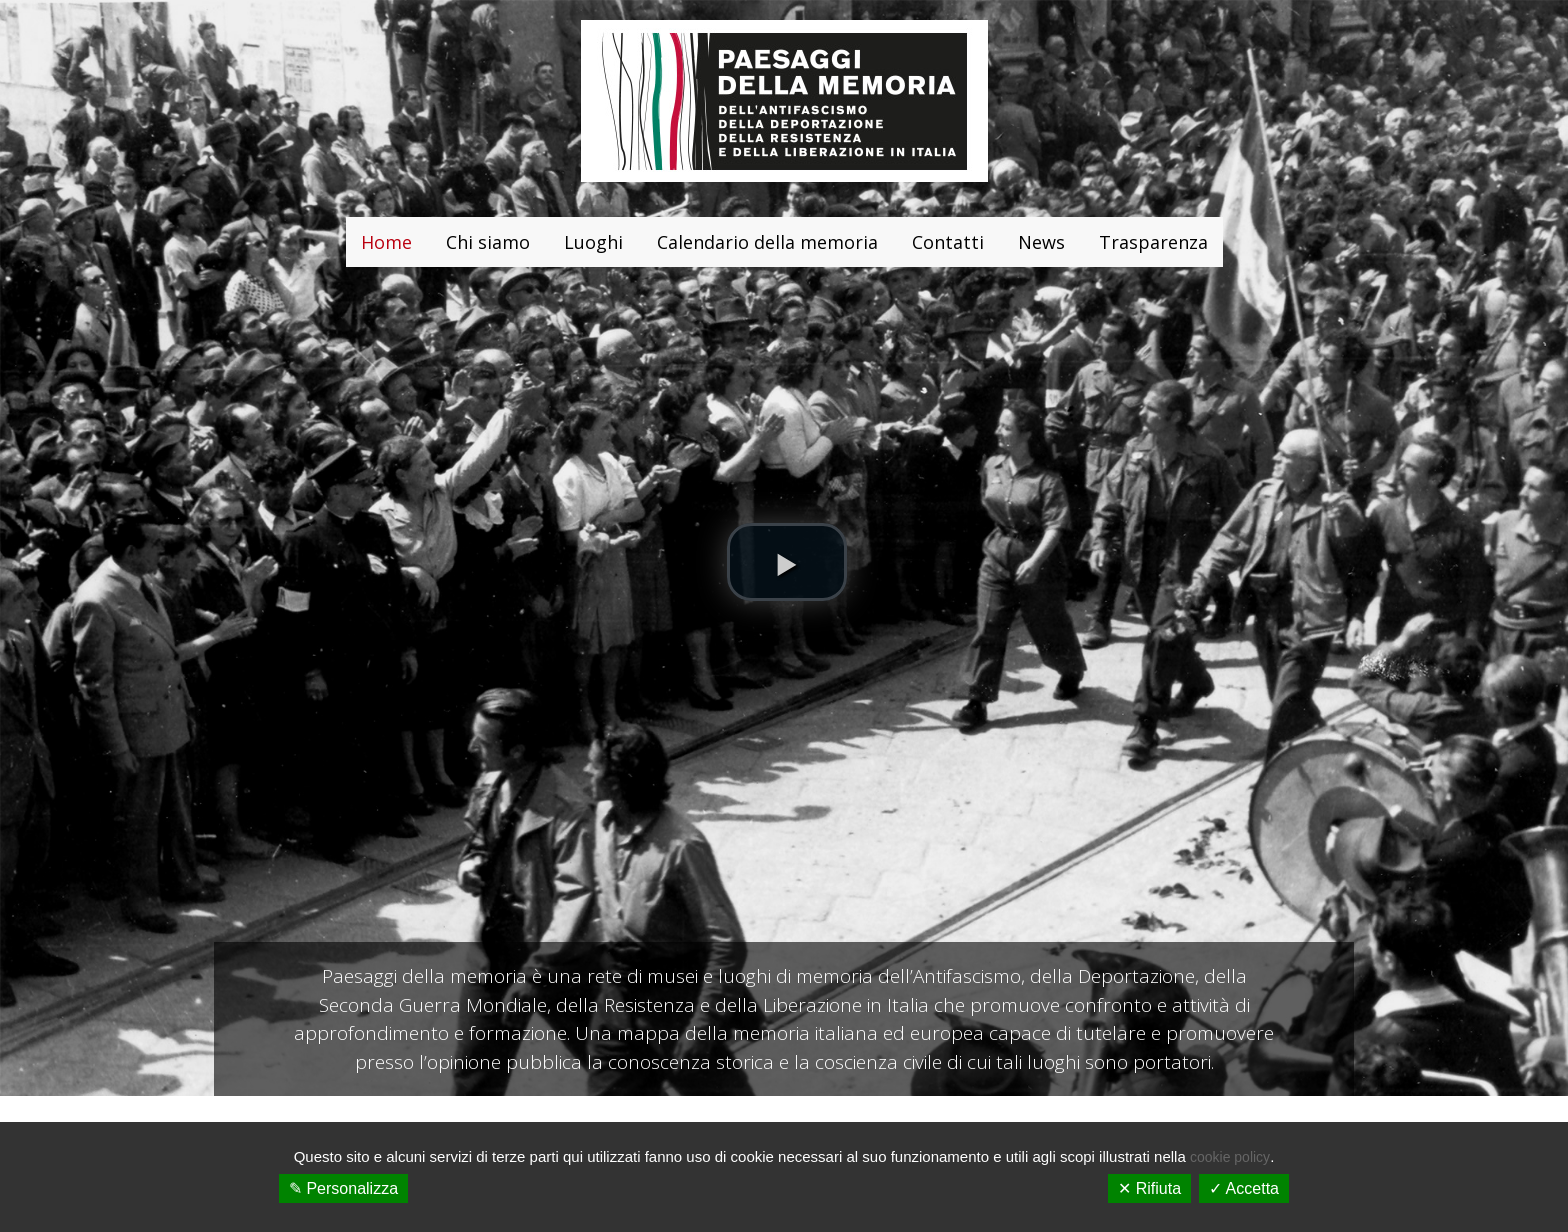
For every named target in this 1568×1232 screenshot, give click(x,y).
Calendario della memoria (767, 242)
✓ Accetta (1244, 1188)
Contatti (948, 242)
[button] (787, 562)
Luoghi (593, 242)
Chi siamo (488, 242)
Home (386, 242)
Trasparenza (1153, 242)
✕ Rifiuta (1149, 1188)
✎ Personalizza (343, 1188)
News (1041, 242)
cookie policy (1230, 1157)
